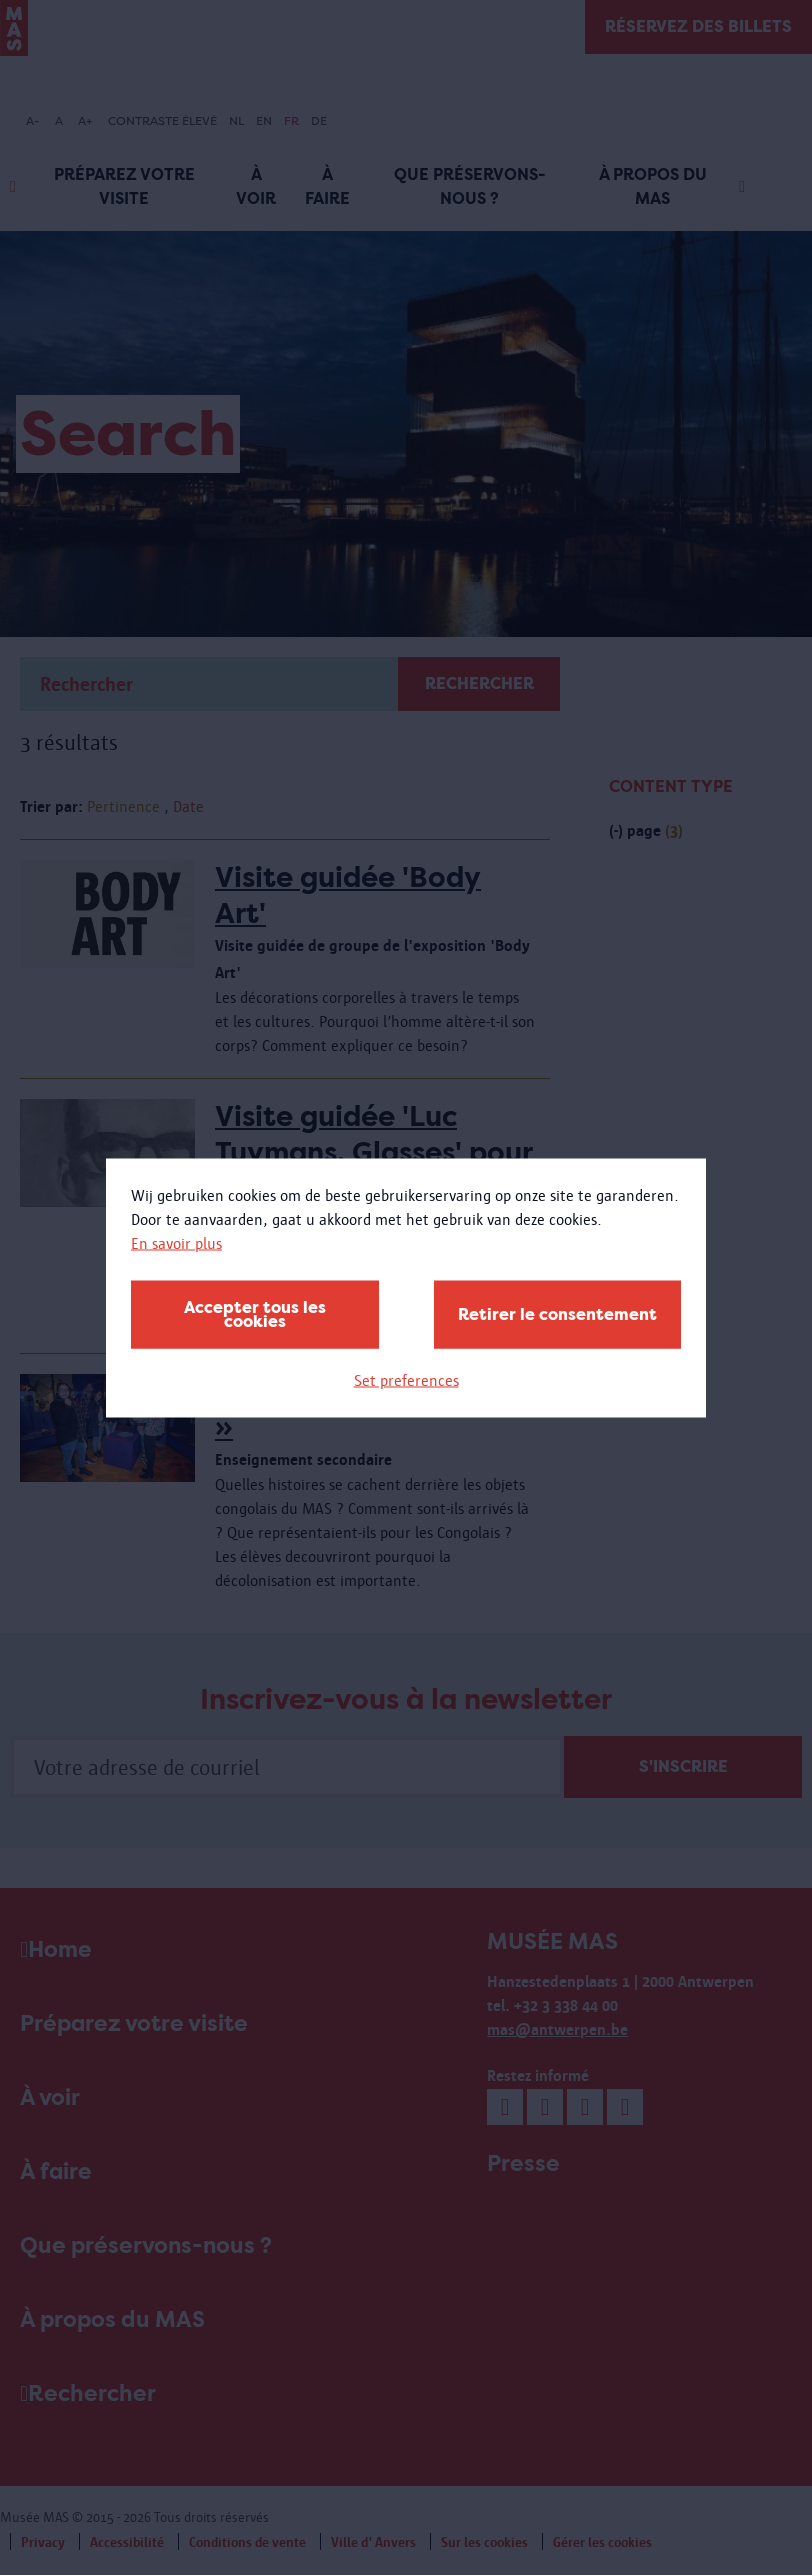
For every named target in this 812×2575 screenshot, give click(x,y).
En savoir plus (176, 1242)
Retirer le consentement (557, 1313)
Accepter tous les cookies (255, 1313)
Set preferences (406, 1379)
